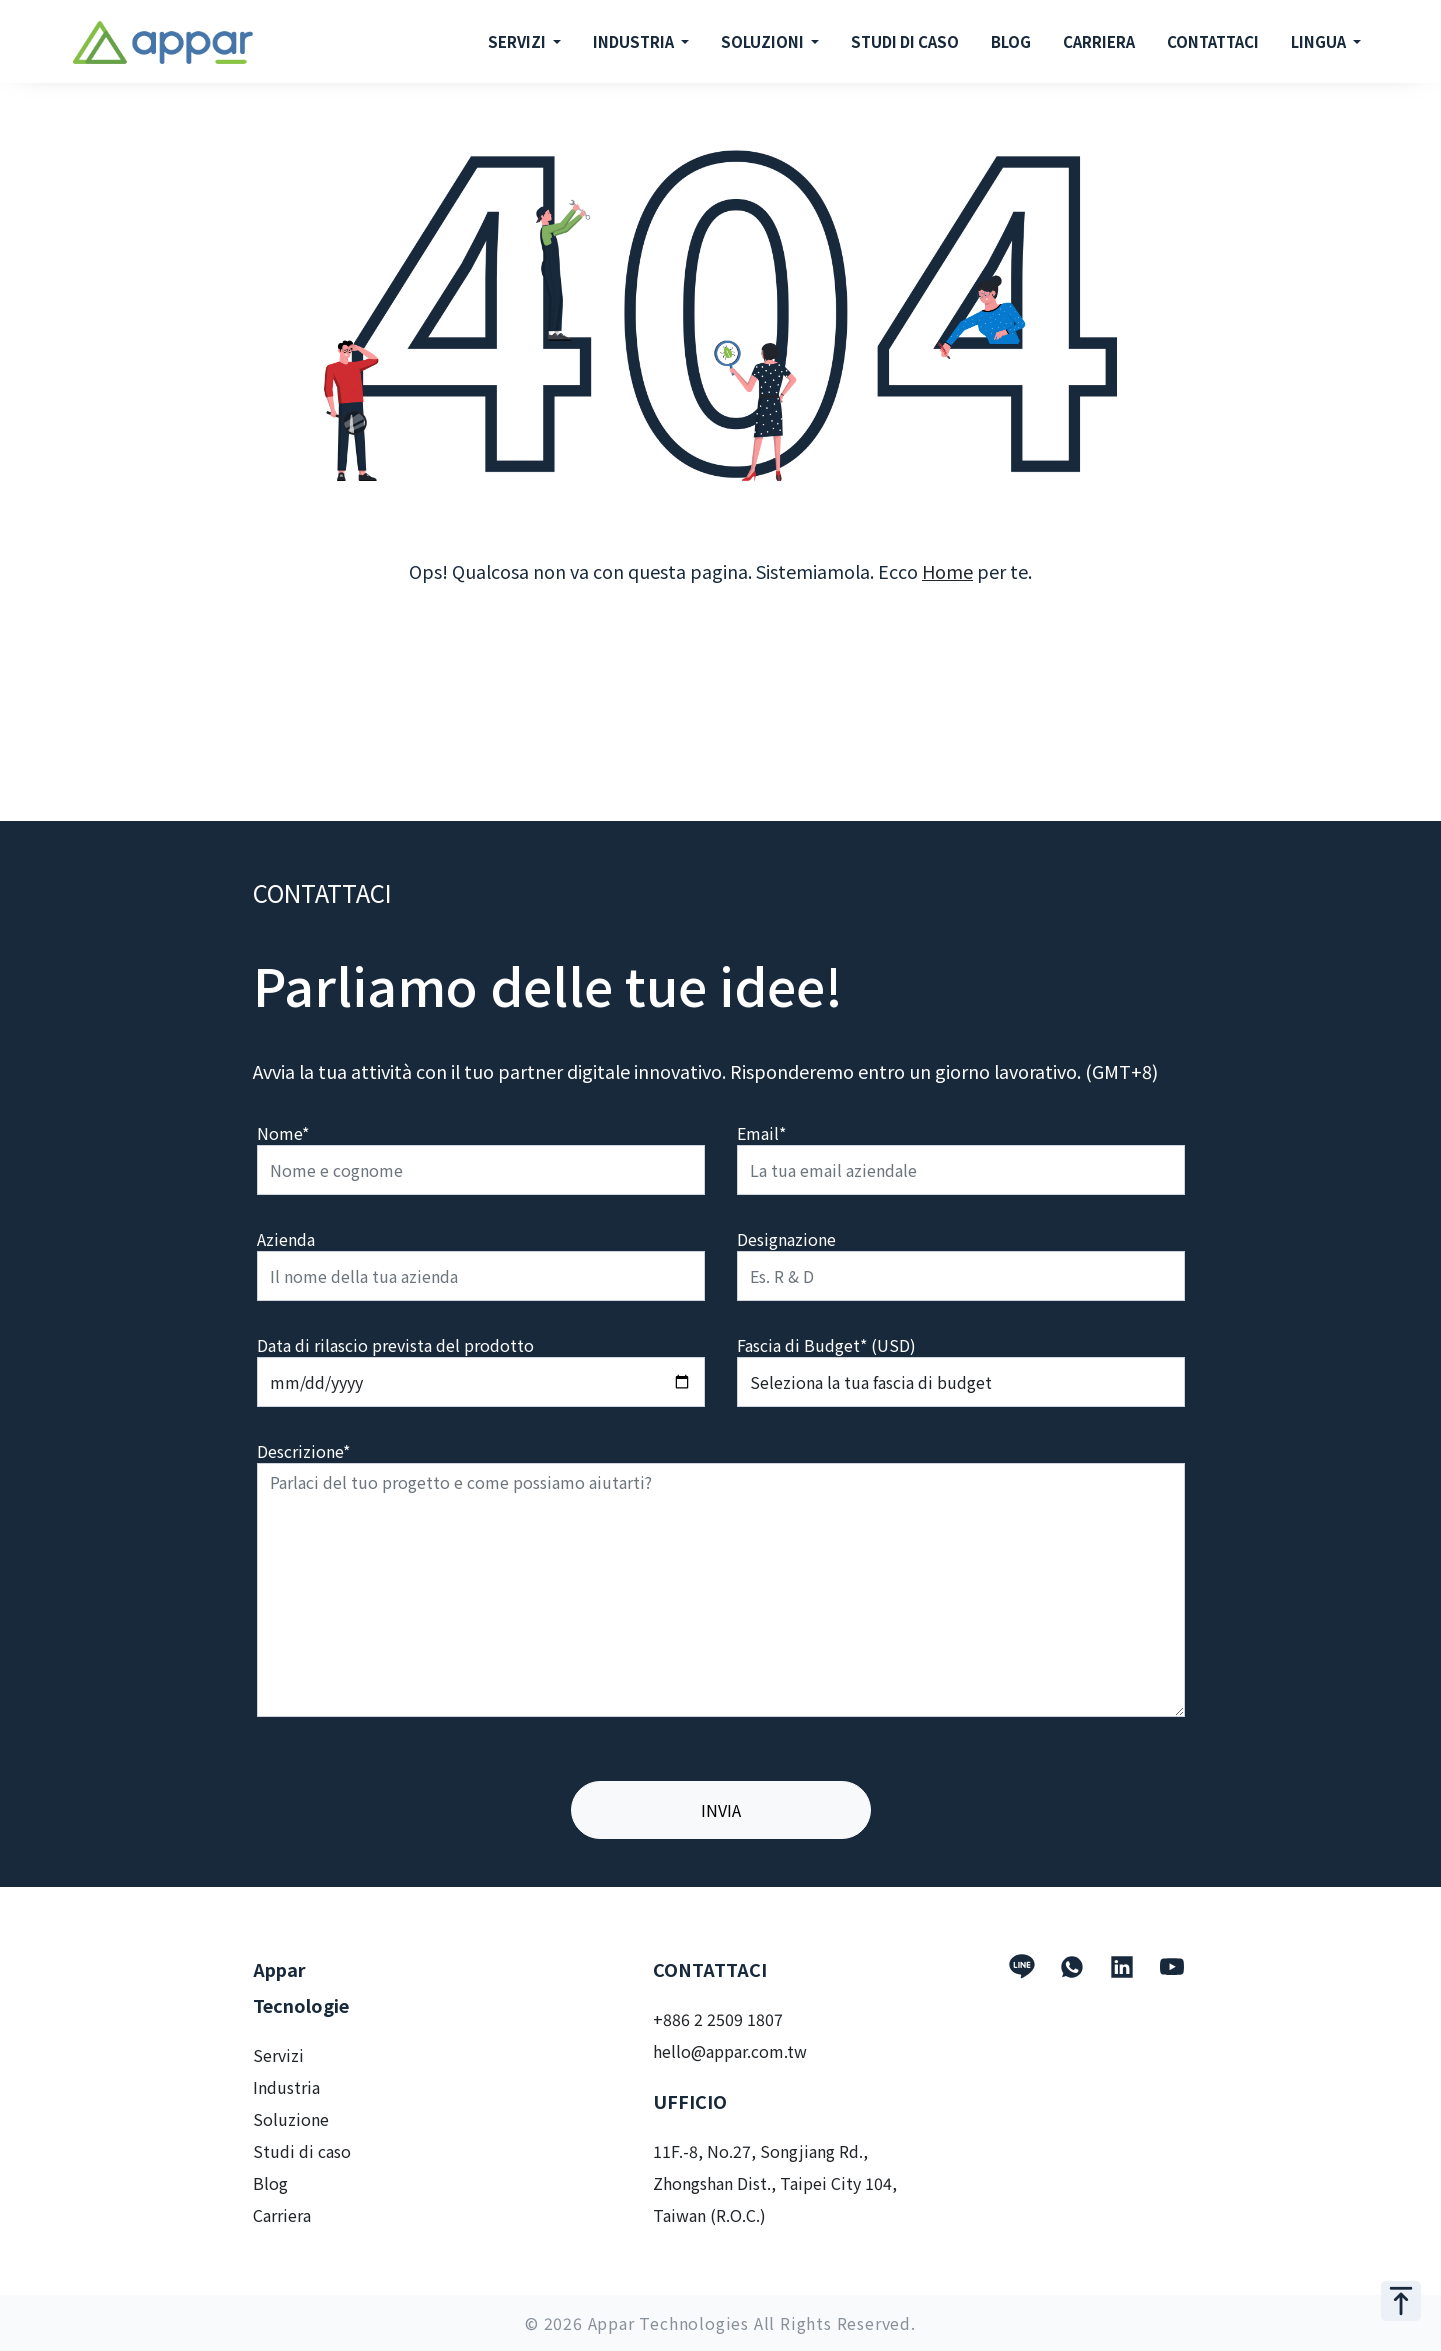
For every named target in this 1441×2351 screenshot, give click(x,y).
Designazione (786, 1239)
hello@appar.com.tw (730, 2051)
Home (947, 571)
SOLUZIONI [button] (764, 41)
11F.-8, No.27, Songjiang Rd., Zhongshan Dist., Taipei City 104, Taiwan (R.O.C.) (775, 2183)
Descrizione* (303, 1451)
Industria (286, 2087)
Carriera (282, 2215)
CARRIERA (1099, 41)
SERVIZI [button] (518, 41)
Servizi (278, 2055)
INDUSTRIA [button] (635, 41)
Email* (761, 1133)
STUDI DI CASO (905, 41)
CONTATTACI (1213, 41)
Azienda (286, 1239)
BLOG (1011, 41)
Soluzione (291, 2119)
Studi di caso (302, 2151)
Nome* (283, 1133)
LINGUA (1320, 41)
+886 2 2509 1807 (718, 2019)
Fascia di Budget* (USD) (826, 1345)
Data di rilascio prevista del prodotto (395, 1345)
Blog (270, 2183)
